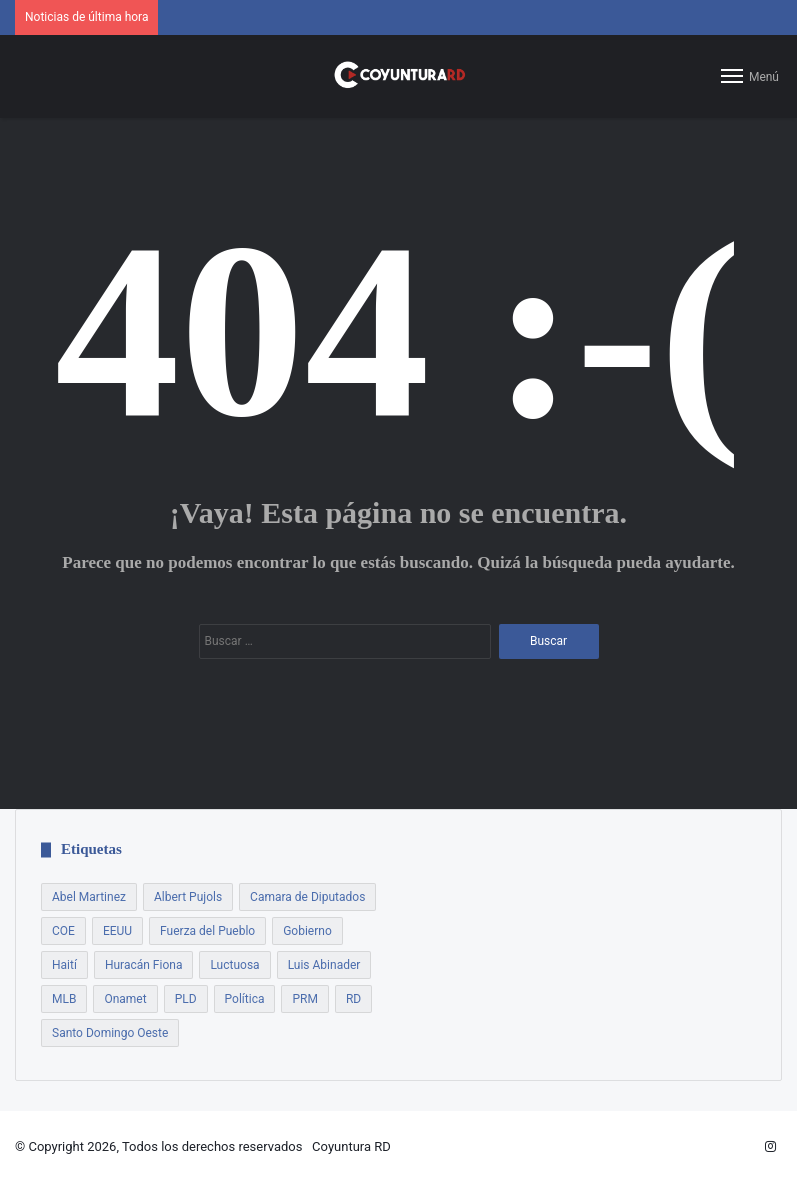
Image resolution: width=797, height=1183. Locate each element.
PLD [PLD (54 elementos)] (186, 999)
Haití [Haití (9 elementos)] (64, 965)
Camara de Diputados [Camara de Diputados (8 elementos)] (307, 897)
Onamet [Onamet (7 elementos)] (125, 999)
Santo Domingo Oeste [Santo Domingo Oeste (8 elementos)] (110, 1033)
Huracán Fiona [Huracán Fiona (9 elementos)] (144, 965)
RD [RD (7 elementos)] (353, 999)
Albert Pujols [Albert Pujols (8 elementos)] (188, 897)
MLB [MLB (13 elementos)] (64, 999)
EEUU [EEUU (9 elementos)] (117, 931)
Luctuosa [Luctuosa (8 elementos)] (234, 965)
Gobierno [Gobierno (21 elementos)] (307, 931)
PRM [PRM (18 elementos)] (304, 999)
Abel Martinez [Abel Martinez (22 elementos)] (89, 897)
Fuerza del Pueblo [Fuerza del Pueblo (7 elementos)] (207, 931)
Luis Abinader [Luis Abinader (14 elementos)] (324, 965)
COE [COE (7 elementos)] (63, 931)
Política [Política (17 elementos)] (245, 999)
